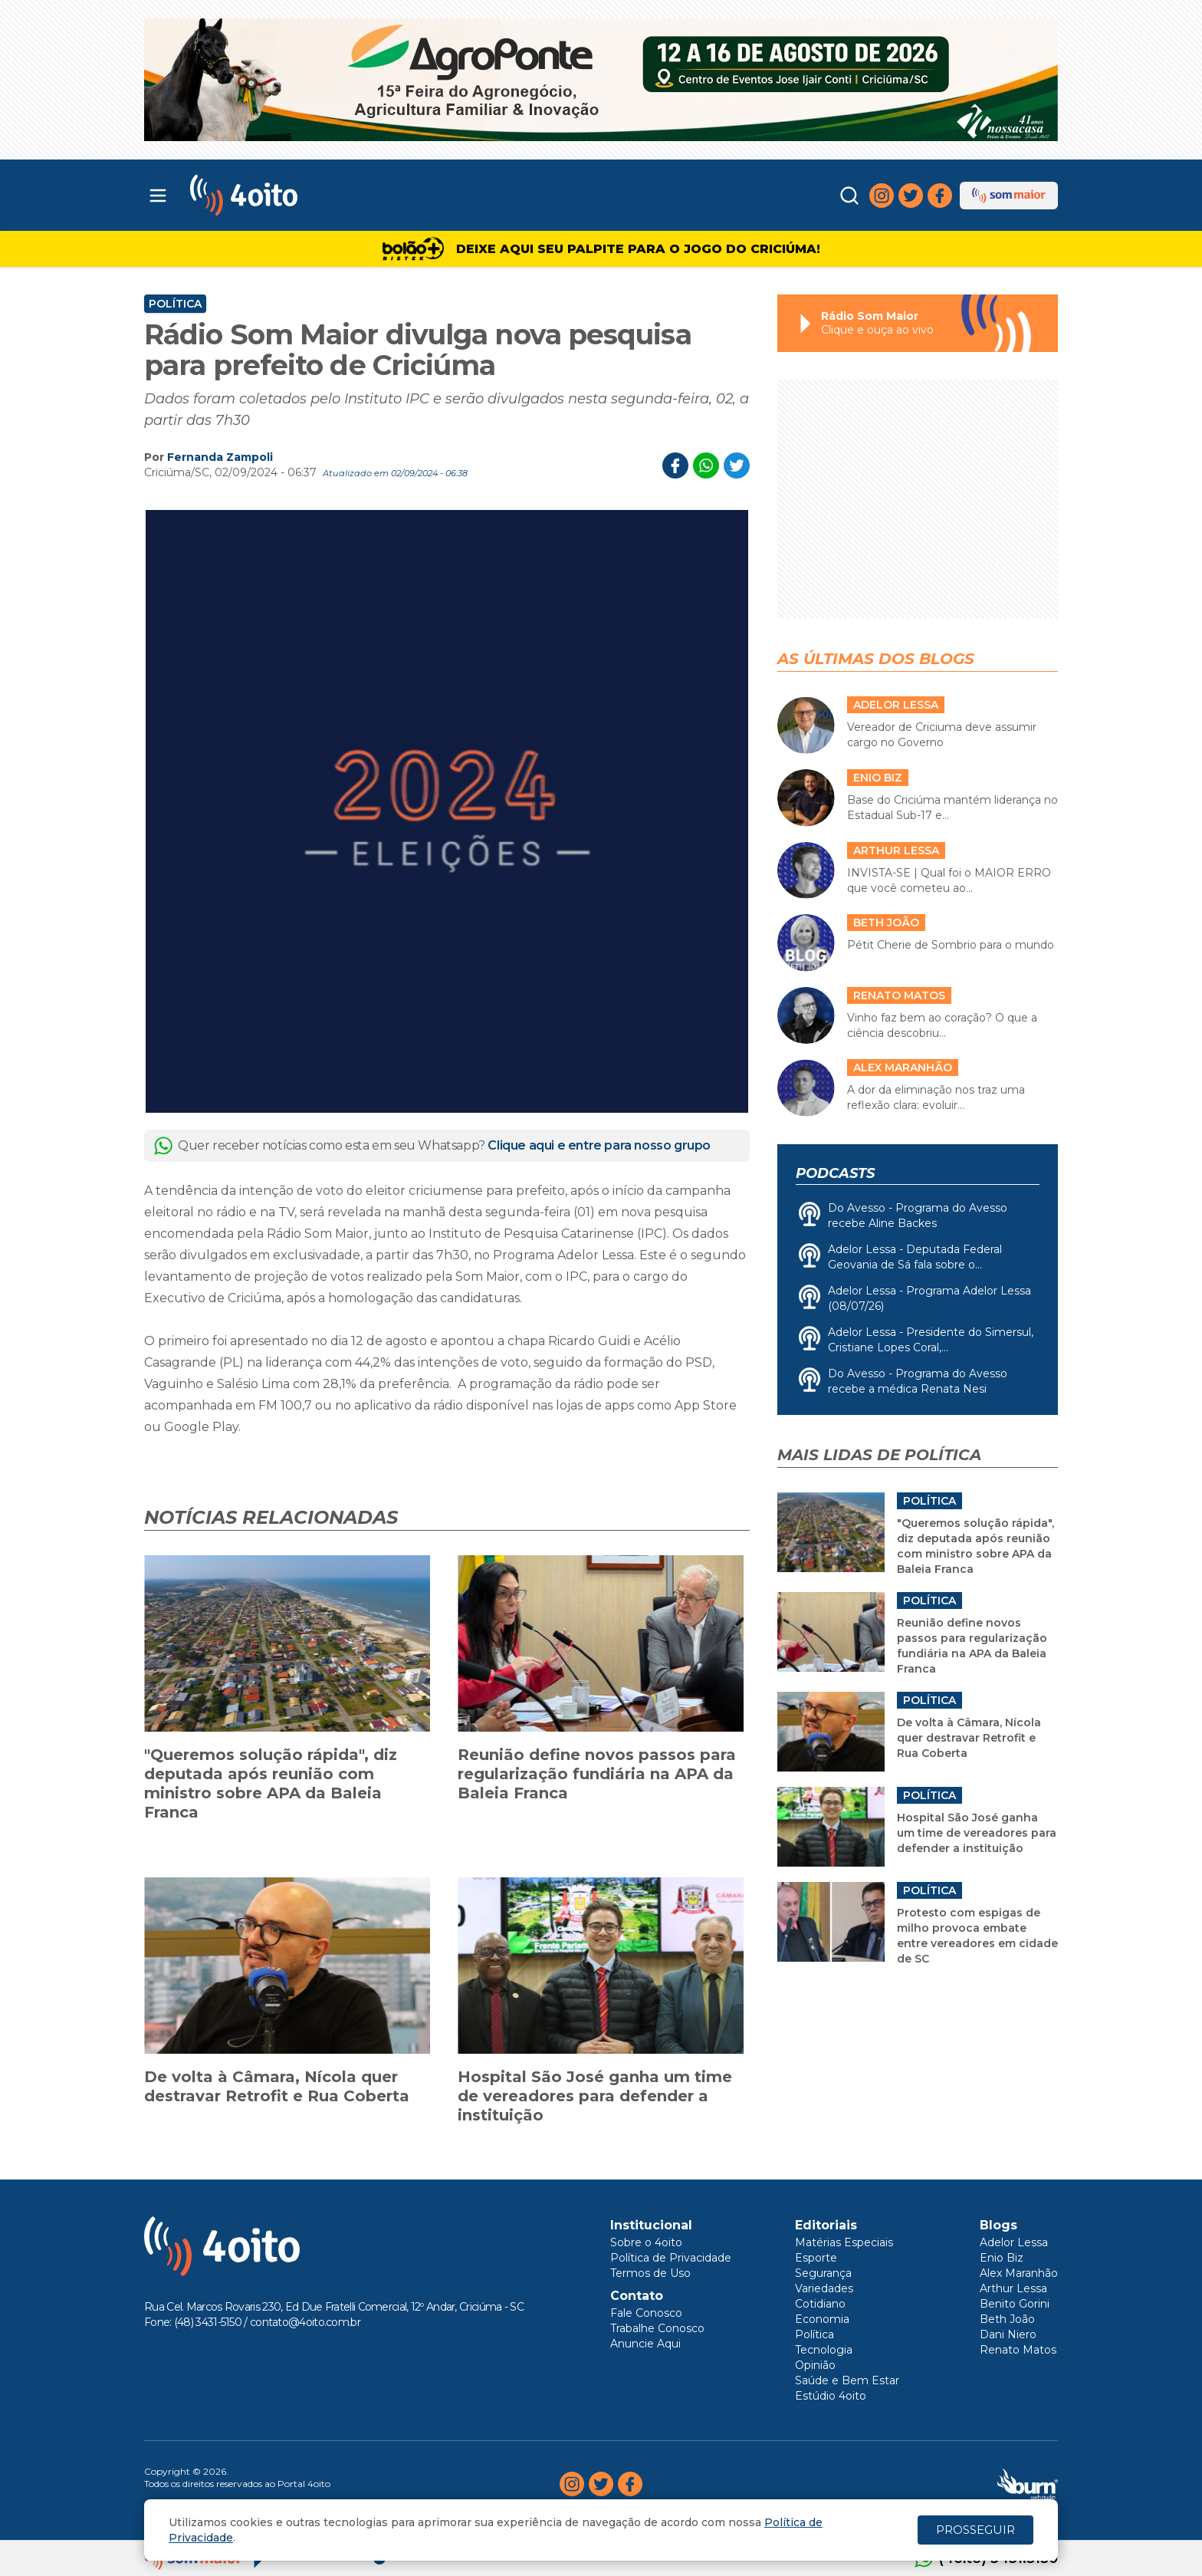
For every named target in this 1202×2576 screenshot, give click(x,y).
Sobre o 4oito (646, 2242)
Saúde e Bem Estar (847, 2380)
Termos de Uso (650, 2273)
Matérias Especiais (844, 2242)
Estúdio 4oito (830, 2396)
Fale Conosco (646, 2313)
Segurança (823, 2273)
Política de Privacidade (670, 2258)
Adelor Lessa (1014, 2242)
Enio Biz (1001, 2258)
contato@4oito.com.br (305, 2322)
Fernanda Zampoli (220, 457)
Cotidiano (820, 2304)
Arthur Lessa (1013, 2288)
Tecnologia (823, 2350)
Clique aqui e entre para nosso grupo (599, 1145)
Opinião (815, 2365)
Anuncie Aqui (645, 2344)
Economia (822, 2319)
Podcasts (835, 1173)
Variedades (824, 2288)
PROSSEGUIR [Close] (975, 2529)
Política (175, 304)
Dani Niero (1008, 2334)
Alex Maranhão (1019, 2273)
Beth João (1007, 2319)
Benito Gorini (1014, 2304)
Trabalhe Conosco (657, 2328)
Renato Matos (1018, 2350)
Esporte (816, 2258)
